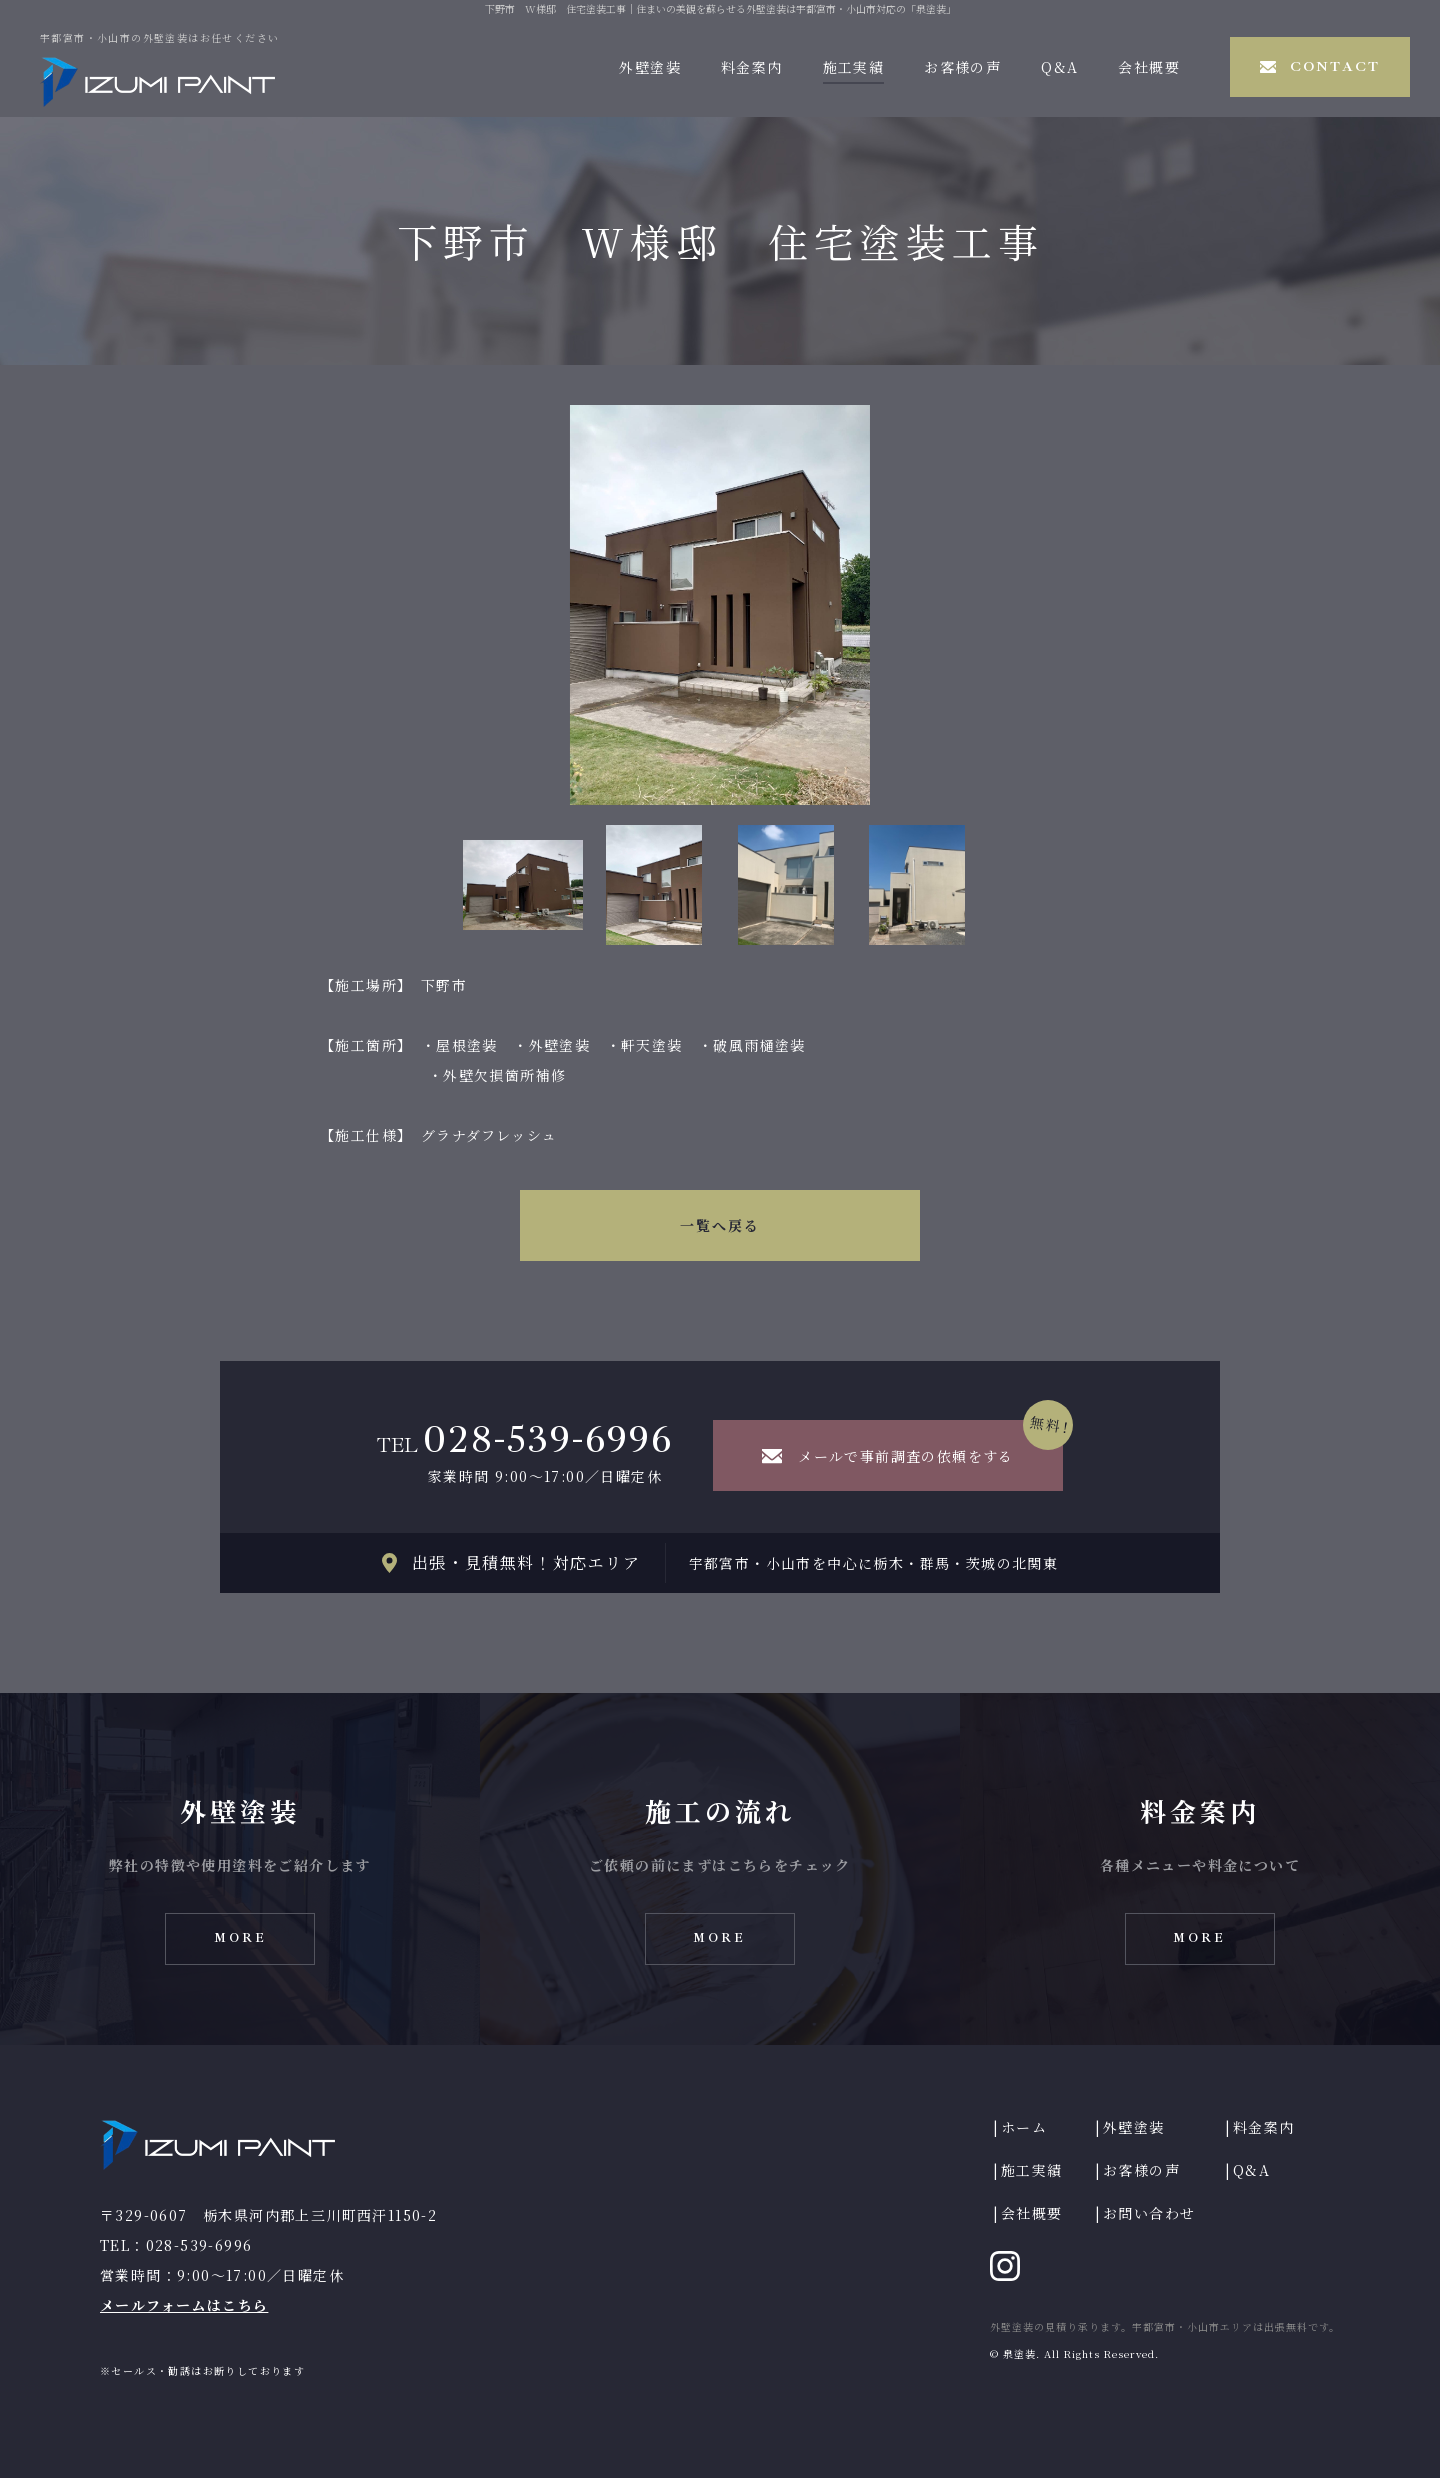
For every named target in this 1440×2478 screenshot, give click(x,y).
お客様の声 (962, 67)
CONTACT (1335, 66)
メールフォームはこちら (184, 2305)
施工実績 (854, 67)
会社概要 (1149, 67)
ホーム (1024, 2127)
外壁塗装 (650, 67)
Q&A (1059, 67)
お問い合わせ (1149, 2213)
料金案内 (752, 67)
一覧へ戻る (720, 1225)
